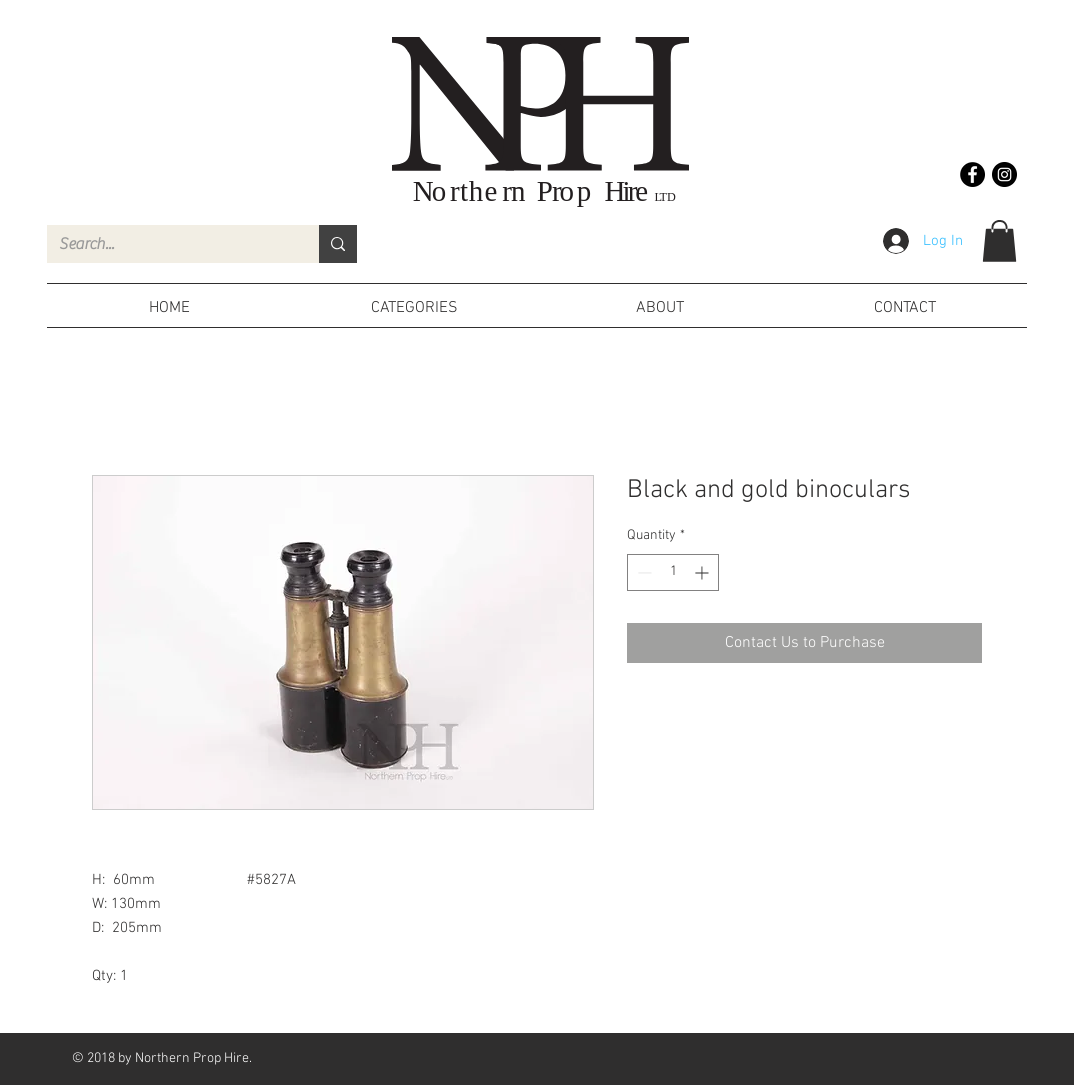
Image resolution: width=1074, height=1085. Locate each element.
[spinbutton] (673, 572)
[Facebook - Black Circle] (972, 174)
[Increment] (703, 572)
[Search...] (168, 244)
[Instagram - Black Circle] (1004, 174)
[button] (999, 241)
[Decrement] (642, 572)
